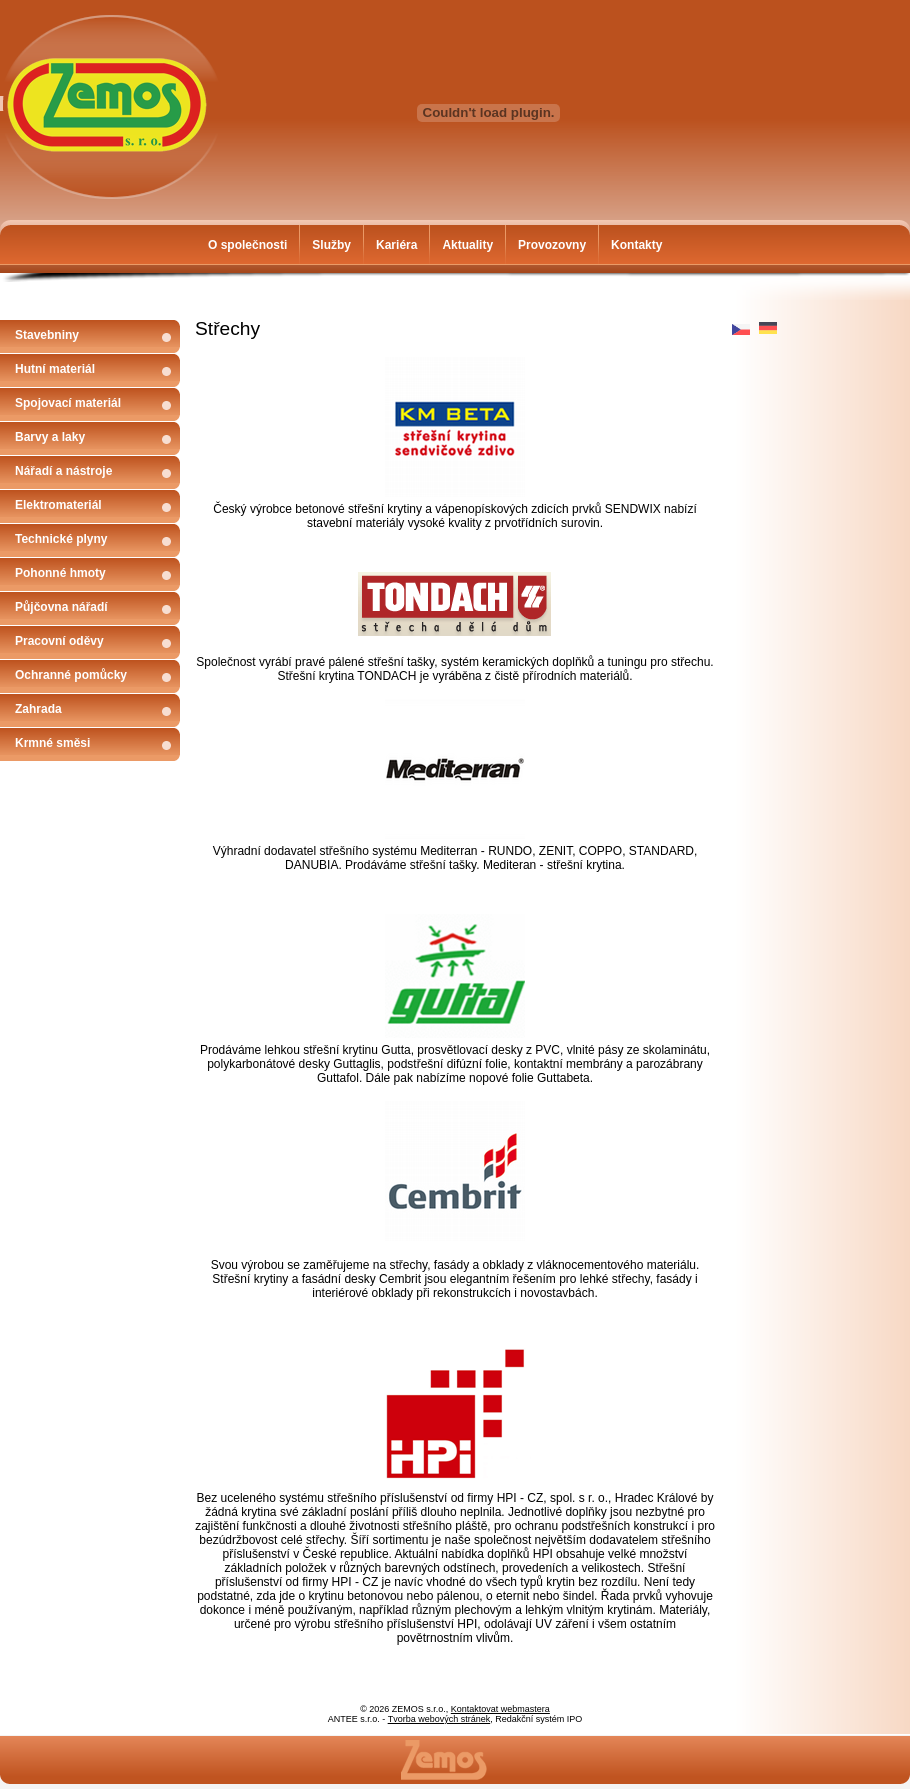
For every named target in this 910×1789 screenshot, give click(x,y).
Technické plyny (61, 539)
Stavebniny (47, 335)
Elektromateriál (58, 505)
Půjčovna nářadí (61, 607)
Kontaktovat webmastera (500, 1709)
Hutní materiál (55, 369)
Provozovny (552, 245)
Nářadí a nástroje (63, 471)
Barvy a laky (50, 437)
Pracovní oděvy (59, 641)
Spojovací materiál (68, 403)
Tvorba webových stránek (439, 1719)
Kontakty (636, 245)
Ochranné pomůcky (71, 675)
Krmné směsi (52, 743)
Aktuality (467, 245)
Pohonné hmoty (60, 573)
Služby (331, 245)
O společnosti (247, 245)
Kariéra (396, 245)
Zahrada (38, 709)
